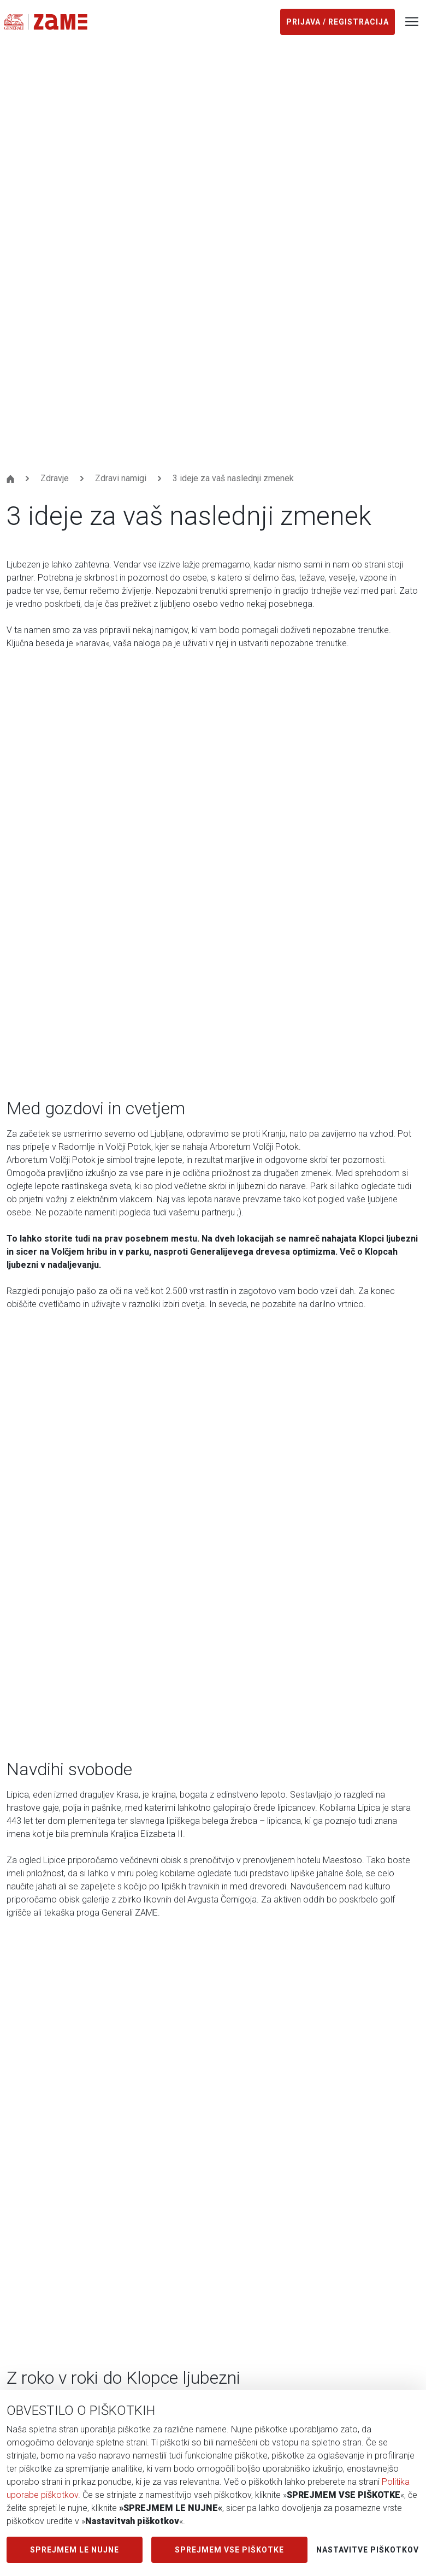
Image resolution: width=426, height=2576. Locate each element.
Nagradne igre (33, 2086)
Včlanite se (57, 2361)
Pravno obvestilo (39, 2296)
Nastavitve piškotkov (367, 2549)
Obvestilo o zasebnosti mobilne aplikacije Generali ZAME (116, 2231)
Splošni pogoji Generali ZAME (63, 2143)
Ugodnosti (26, 2042)
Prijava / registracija (337, 21)
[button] (200, 1524)
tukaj (230, 909)
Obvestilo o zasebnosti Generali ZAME (81, 2187)
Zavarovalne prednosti (49, 2064)
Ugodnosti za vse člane (111, 1246)
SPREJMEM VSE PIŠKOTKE (229, 2549)
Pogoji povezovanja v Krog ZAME (70, 2165)
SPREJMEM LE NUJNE (74, 2549)
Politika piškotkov (41, 2275)
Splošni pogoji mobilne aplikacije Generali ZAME (98, 2209)
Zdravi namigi (120, 65)
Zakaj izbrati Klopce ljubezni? (309, 1743)
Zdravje (54, 65)
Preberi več (41, 1912)
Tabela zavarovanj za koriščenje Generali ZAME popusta (113, 2253)
